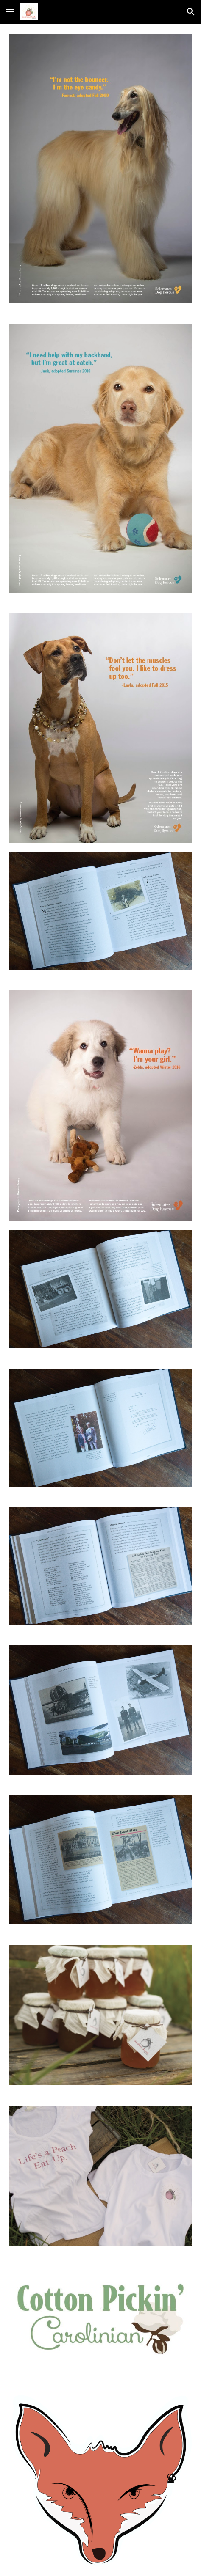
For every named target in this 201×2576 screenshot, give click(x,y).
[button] (10, 11)
